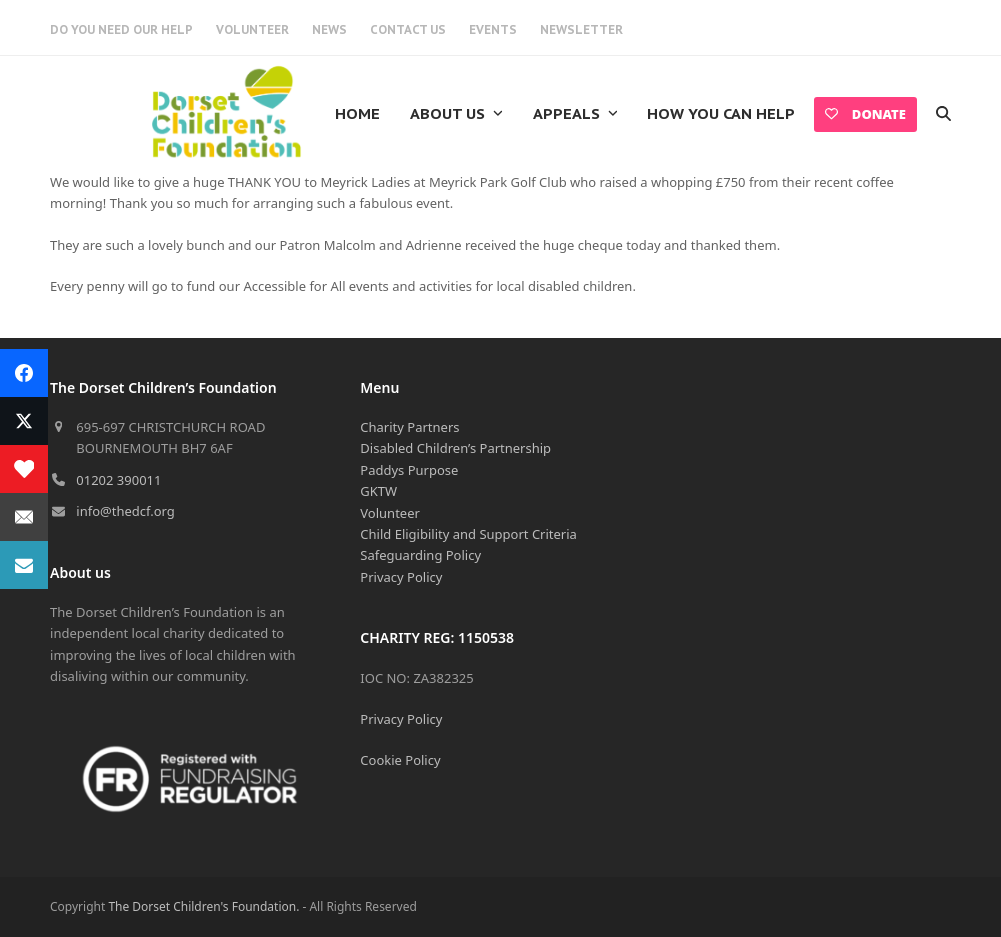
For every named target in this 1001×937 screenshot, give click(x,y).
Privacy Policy (401, 577)
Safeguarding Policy (420, 555)
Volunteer (390, 513)
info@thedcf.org (125, 511)
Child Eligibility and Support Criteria (468, 534)
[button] (943, 114)
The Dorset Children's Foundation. (203, 906)
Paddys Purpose (409, 470)
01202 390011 (118, 480)
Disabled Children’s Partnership (455, 448)
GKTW (378, 491)
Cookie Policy (400, 760)
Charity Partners (409, 427)
